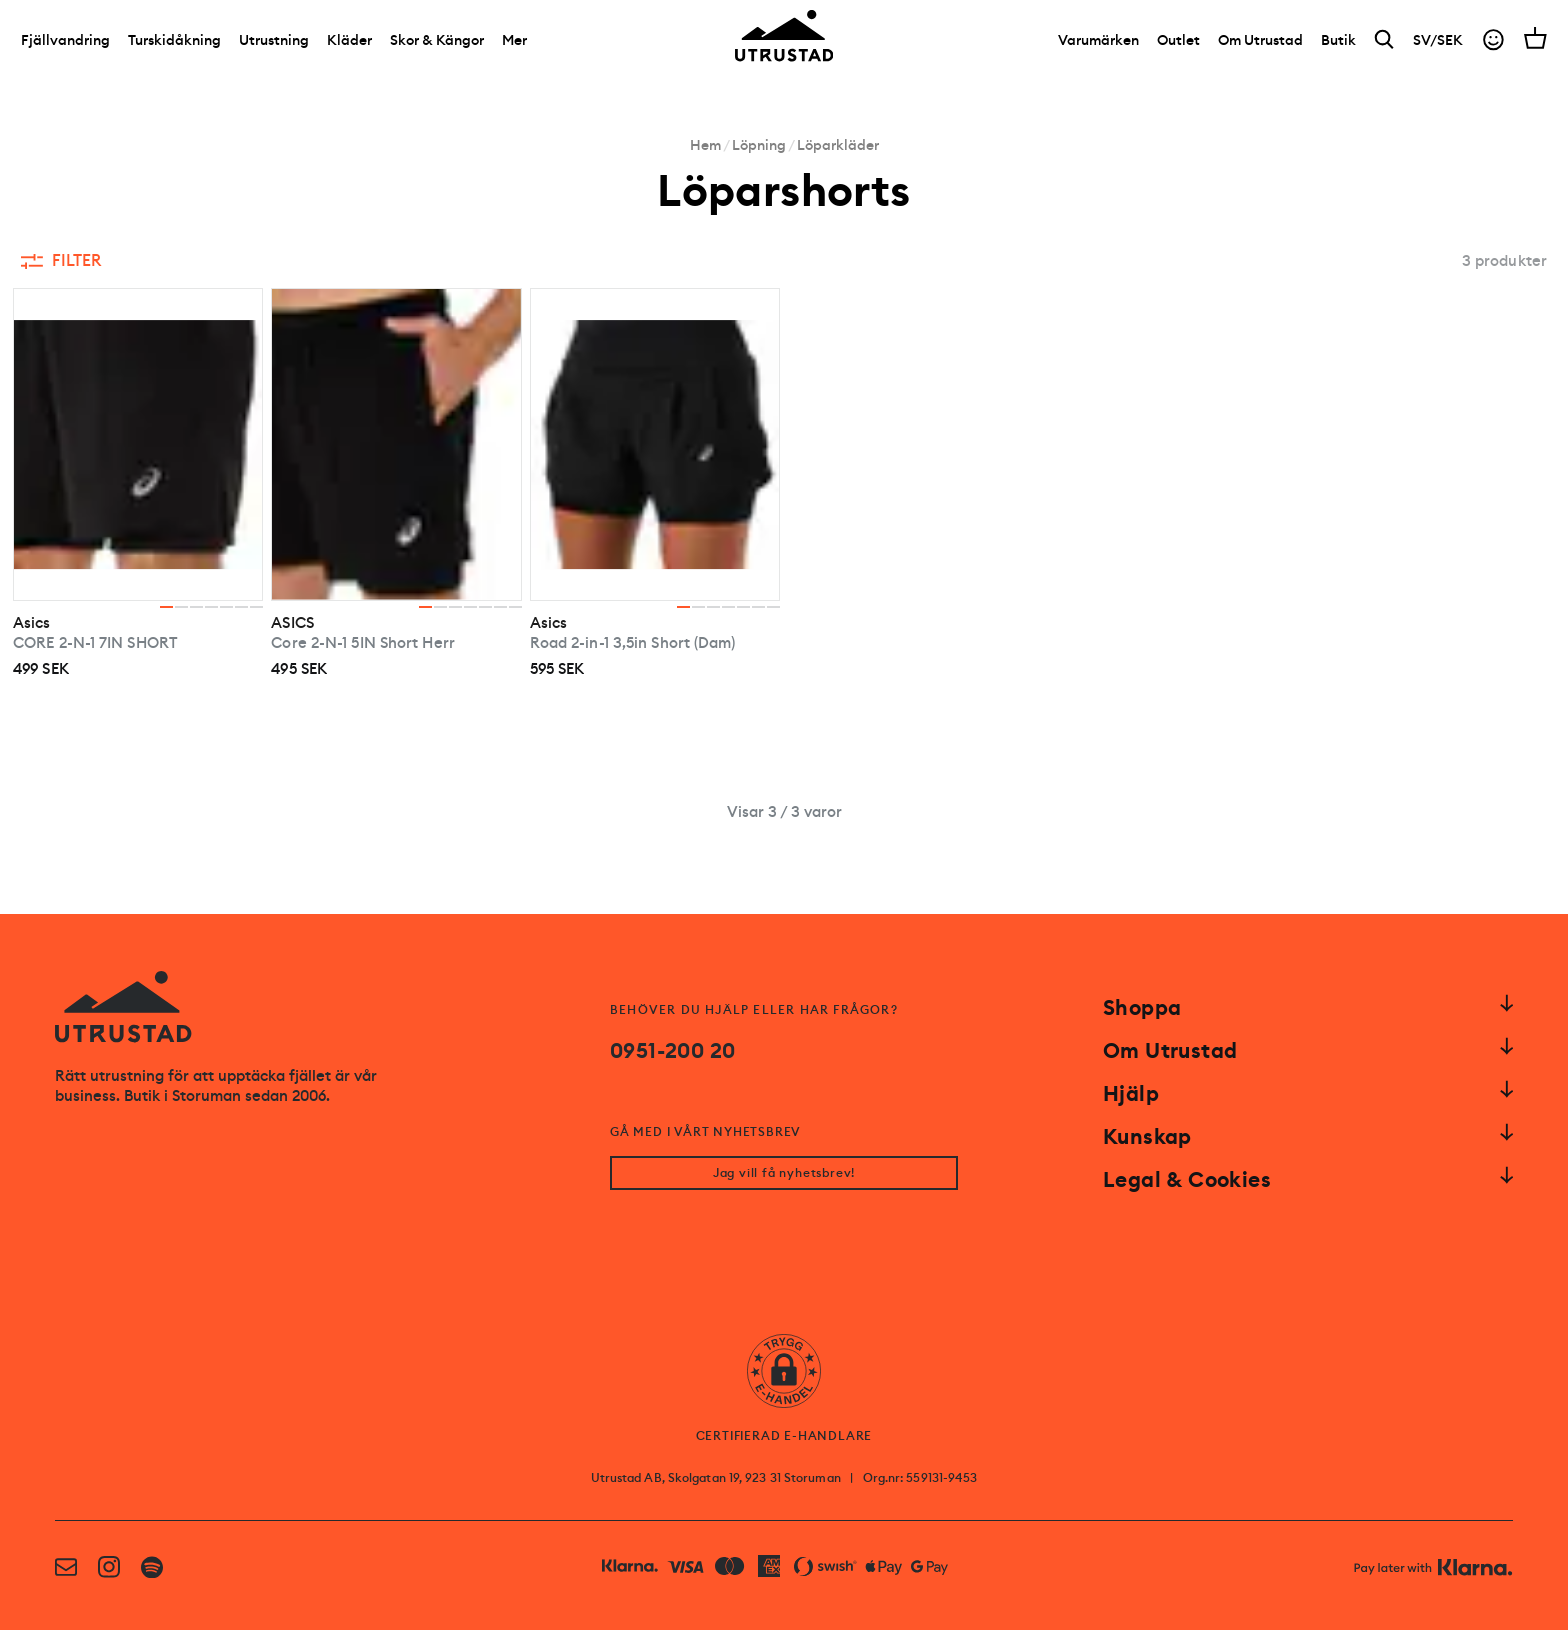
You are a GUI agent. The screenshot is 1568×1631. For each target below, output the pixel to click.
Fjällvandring (65, 43)
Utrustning (274, 43)
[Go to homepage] (784, 39)
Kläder (349, 43)
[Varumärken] (1098, 43)
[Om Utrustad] (1260, 43)
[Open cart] (1535, 41)
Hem (705, 145)
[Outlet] (1178, 43)
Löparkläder (838, 145)
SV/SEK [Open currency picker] (1438, 43)
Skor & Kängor (437, 43)
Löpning (759, 145)
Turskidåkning (174, 43)
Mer (514, 43)
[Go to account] (1493, 43)
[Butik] (1338, 43)
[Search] (1384, 43)
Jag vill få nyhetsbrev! (784, 1174)
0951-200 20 (672, 1051)
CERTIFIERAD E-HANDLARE (784, 1437)
